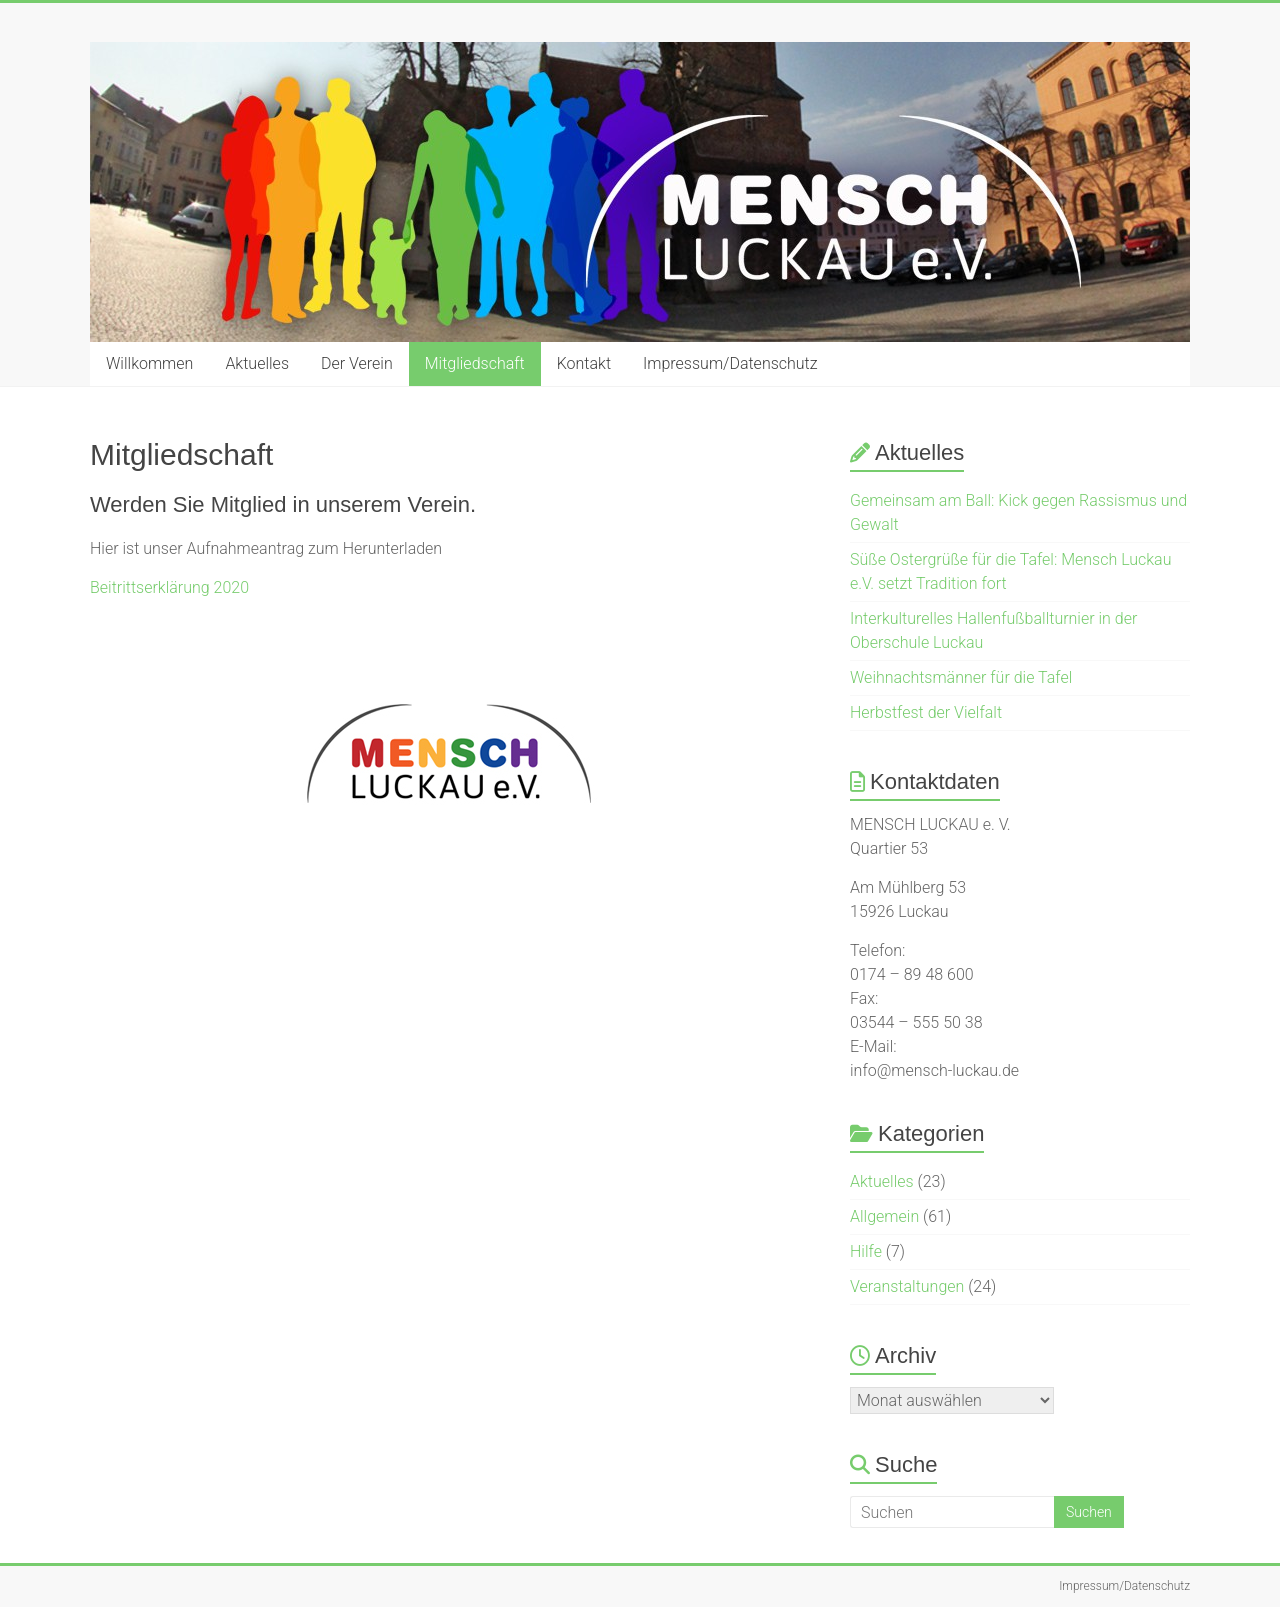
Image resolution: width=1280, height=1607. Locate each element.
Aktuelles (257, 363)
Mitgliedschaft (475, 363)
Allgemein (884, 1216)
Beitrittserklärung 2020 (169, 587)
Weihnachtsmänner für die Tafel (961, 677)
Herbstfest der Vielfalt (926, 712)
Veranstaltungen (907, 1286)
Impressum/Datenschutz (730, 363)
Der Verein (357, 363)
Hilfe (866, 1251)
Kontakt (584, 363)
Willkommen (149, 363)
